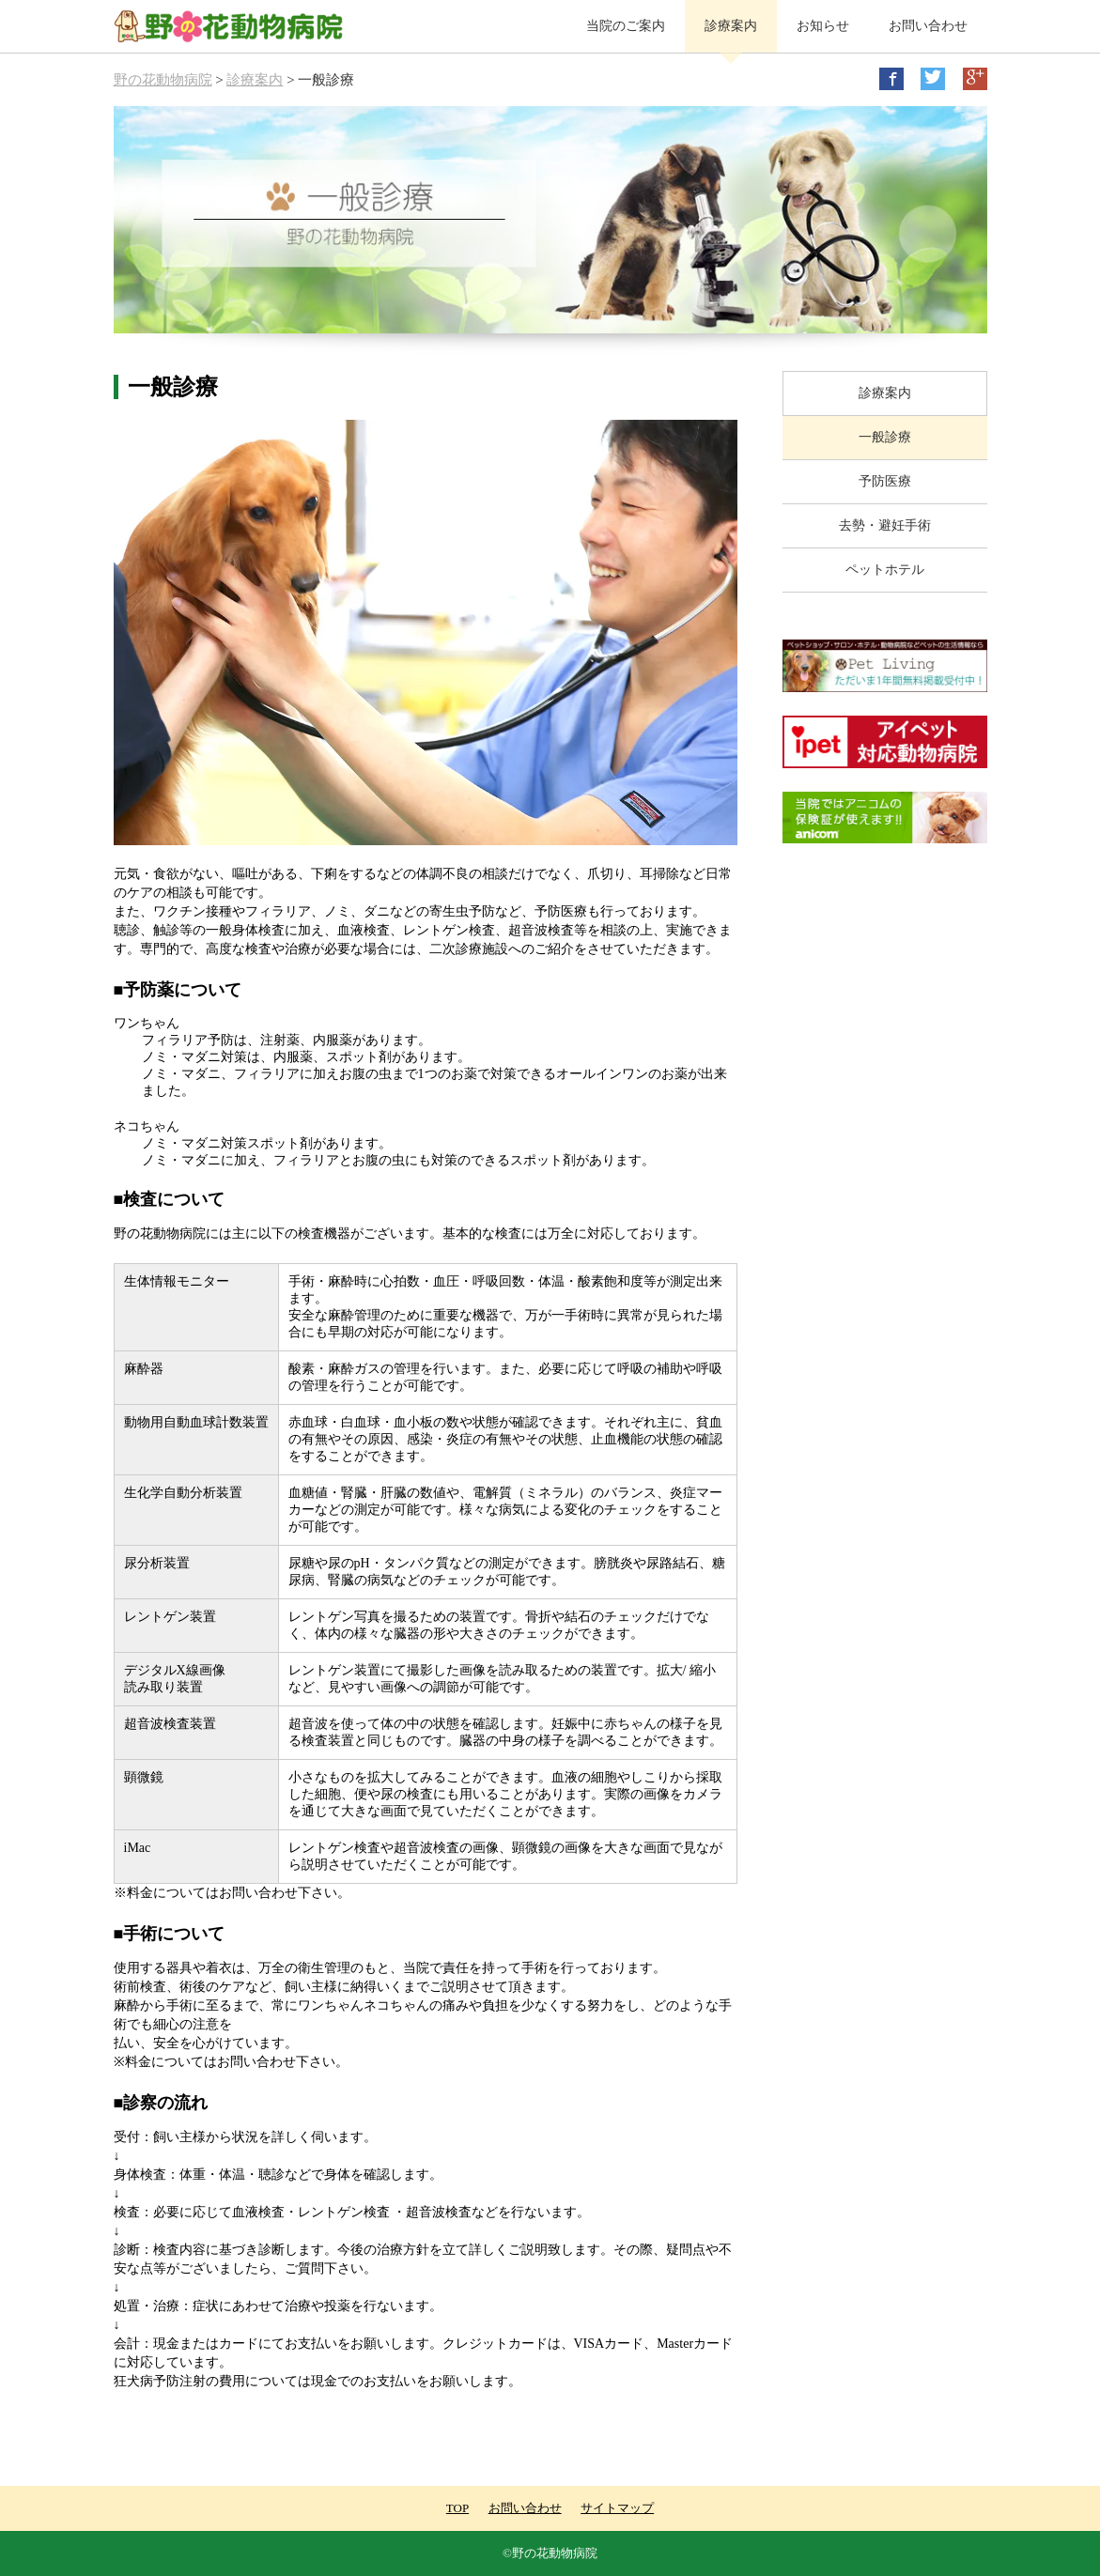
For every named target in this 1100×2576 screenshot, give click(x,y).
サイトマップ (617, 2508)
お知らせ (823, 26)
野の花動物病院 (163, 79)
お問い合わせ (928, 26)
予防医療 (885, 481)
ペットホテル (884, 570)
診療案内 (731, 26)
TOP (457, 2508)
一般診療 (885, 437)
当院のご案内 (625, 26)
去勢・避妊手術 (885, 525)
